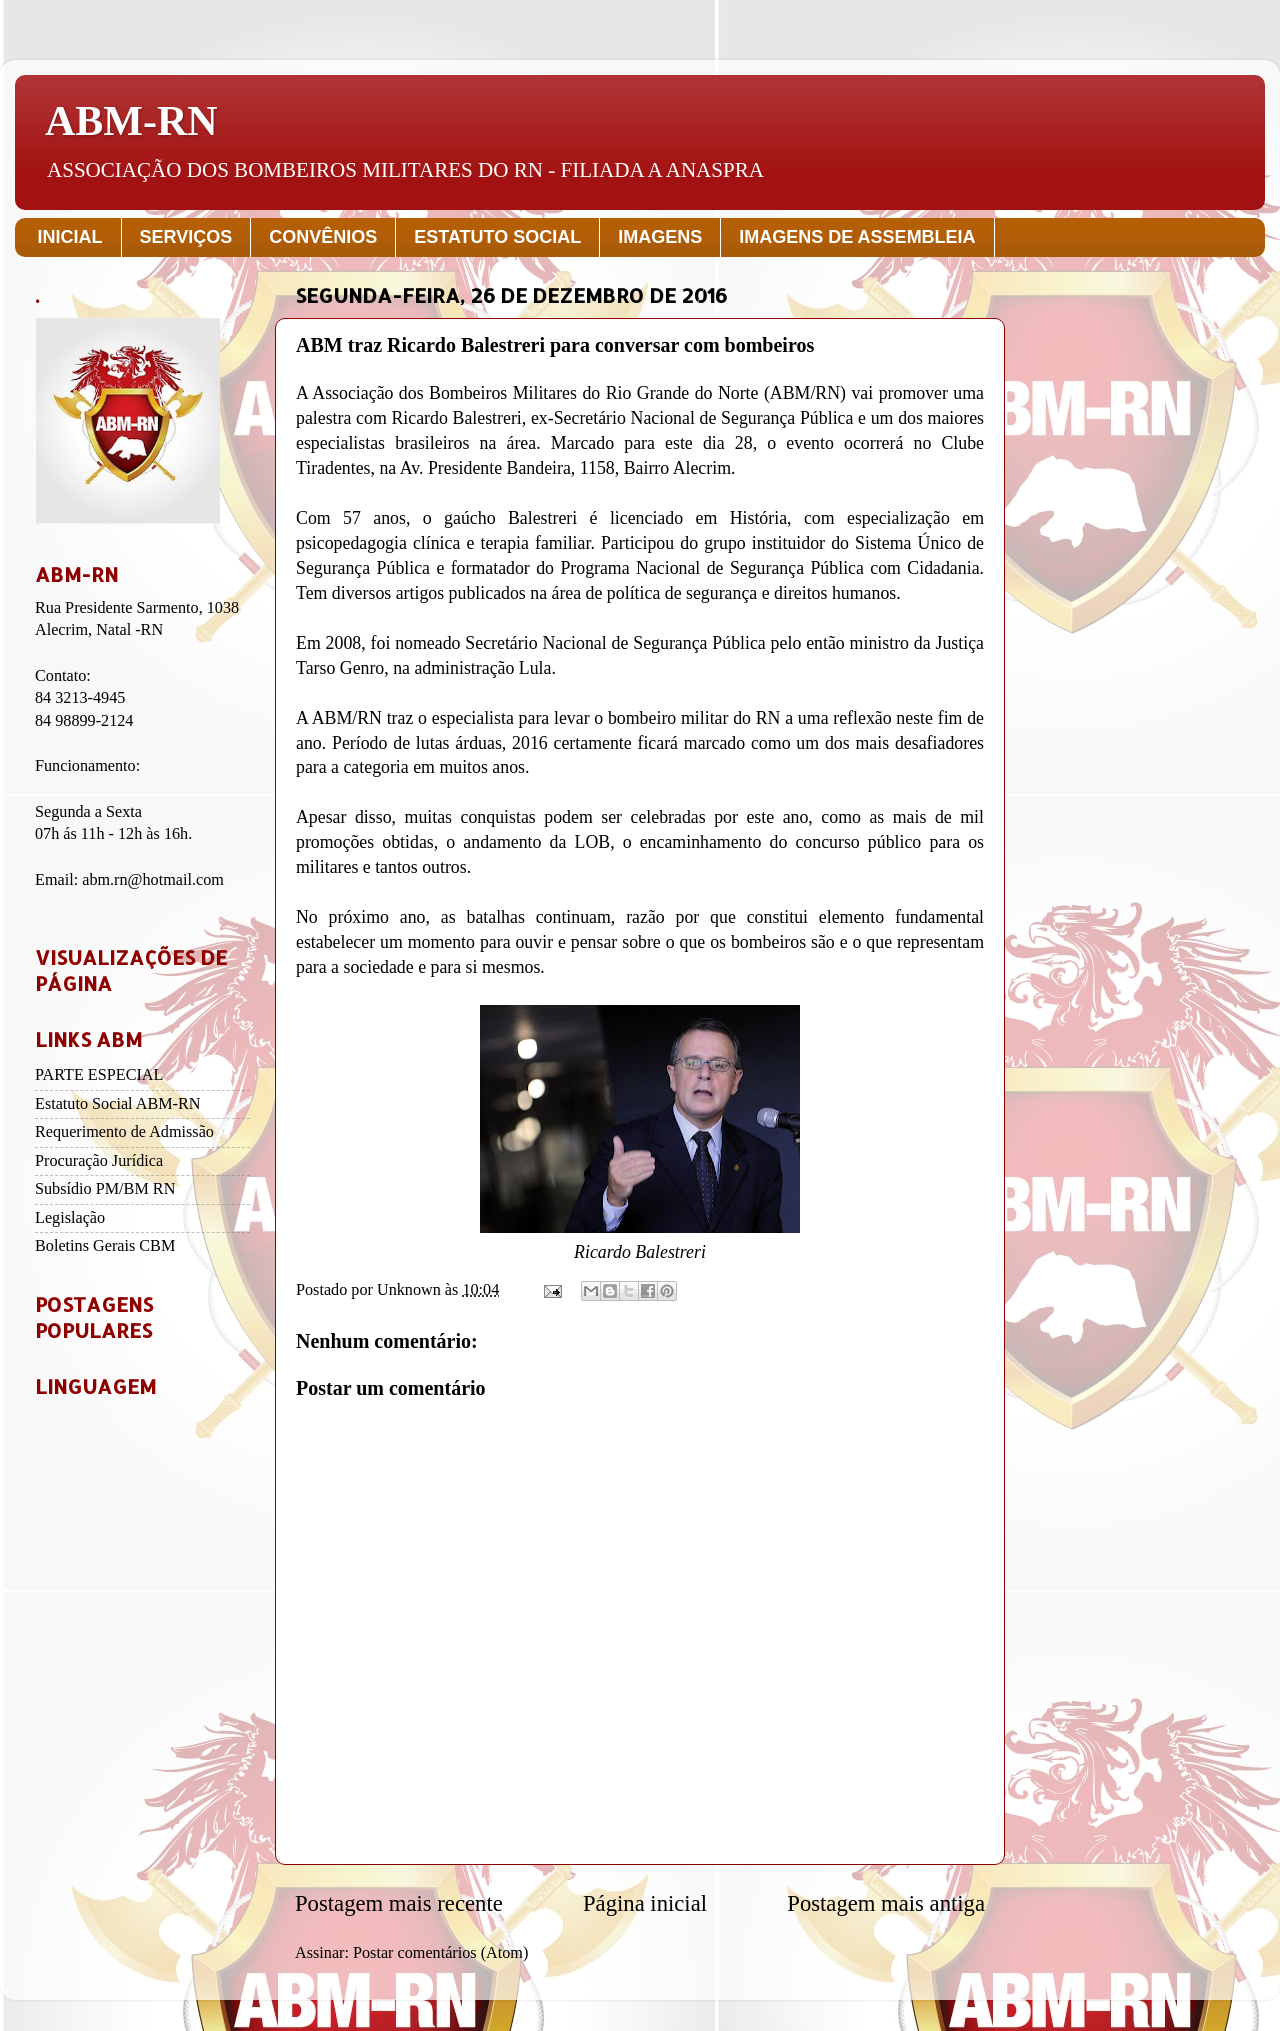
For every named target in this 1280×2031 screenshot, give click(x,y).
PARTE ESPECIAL (99, 1075)
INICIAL (70, 237)
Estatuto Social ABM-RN (117, 1104)
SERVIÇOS (186, 237)
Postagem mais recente (399, 1903)
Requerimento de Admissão (124, 1132)
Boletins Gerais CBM (105, 1246)
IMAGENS (660, 237)
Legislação (70, 1218)
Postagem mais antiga (886, 1903)
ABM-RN (131, 121)
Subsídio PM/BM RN (105, 1189)
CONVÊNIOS (323, 237)
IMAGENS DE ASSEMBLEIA (857, 237)
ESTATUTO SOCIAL (497, 237)
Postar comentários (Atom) (440, 1953)
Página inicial (645, 1903)
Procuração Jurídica (99, 1161)
